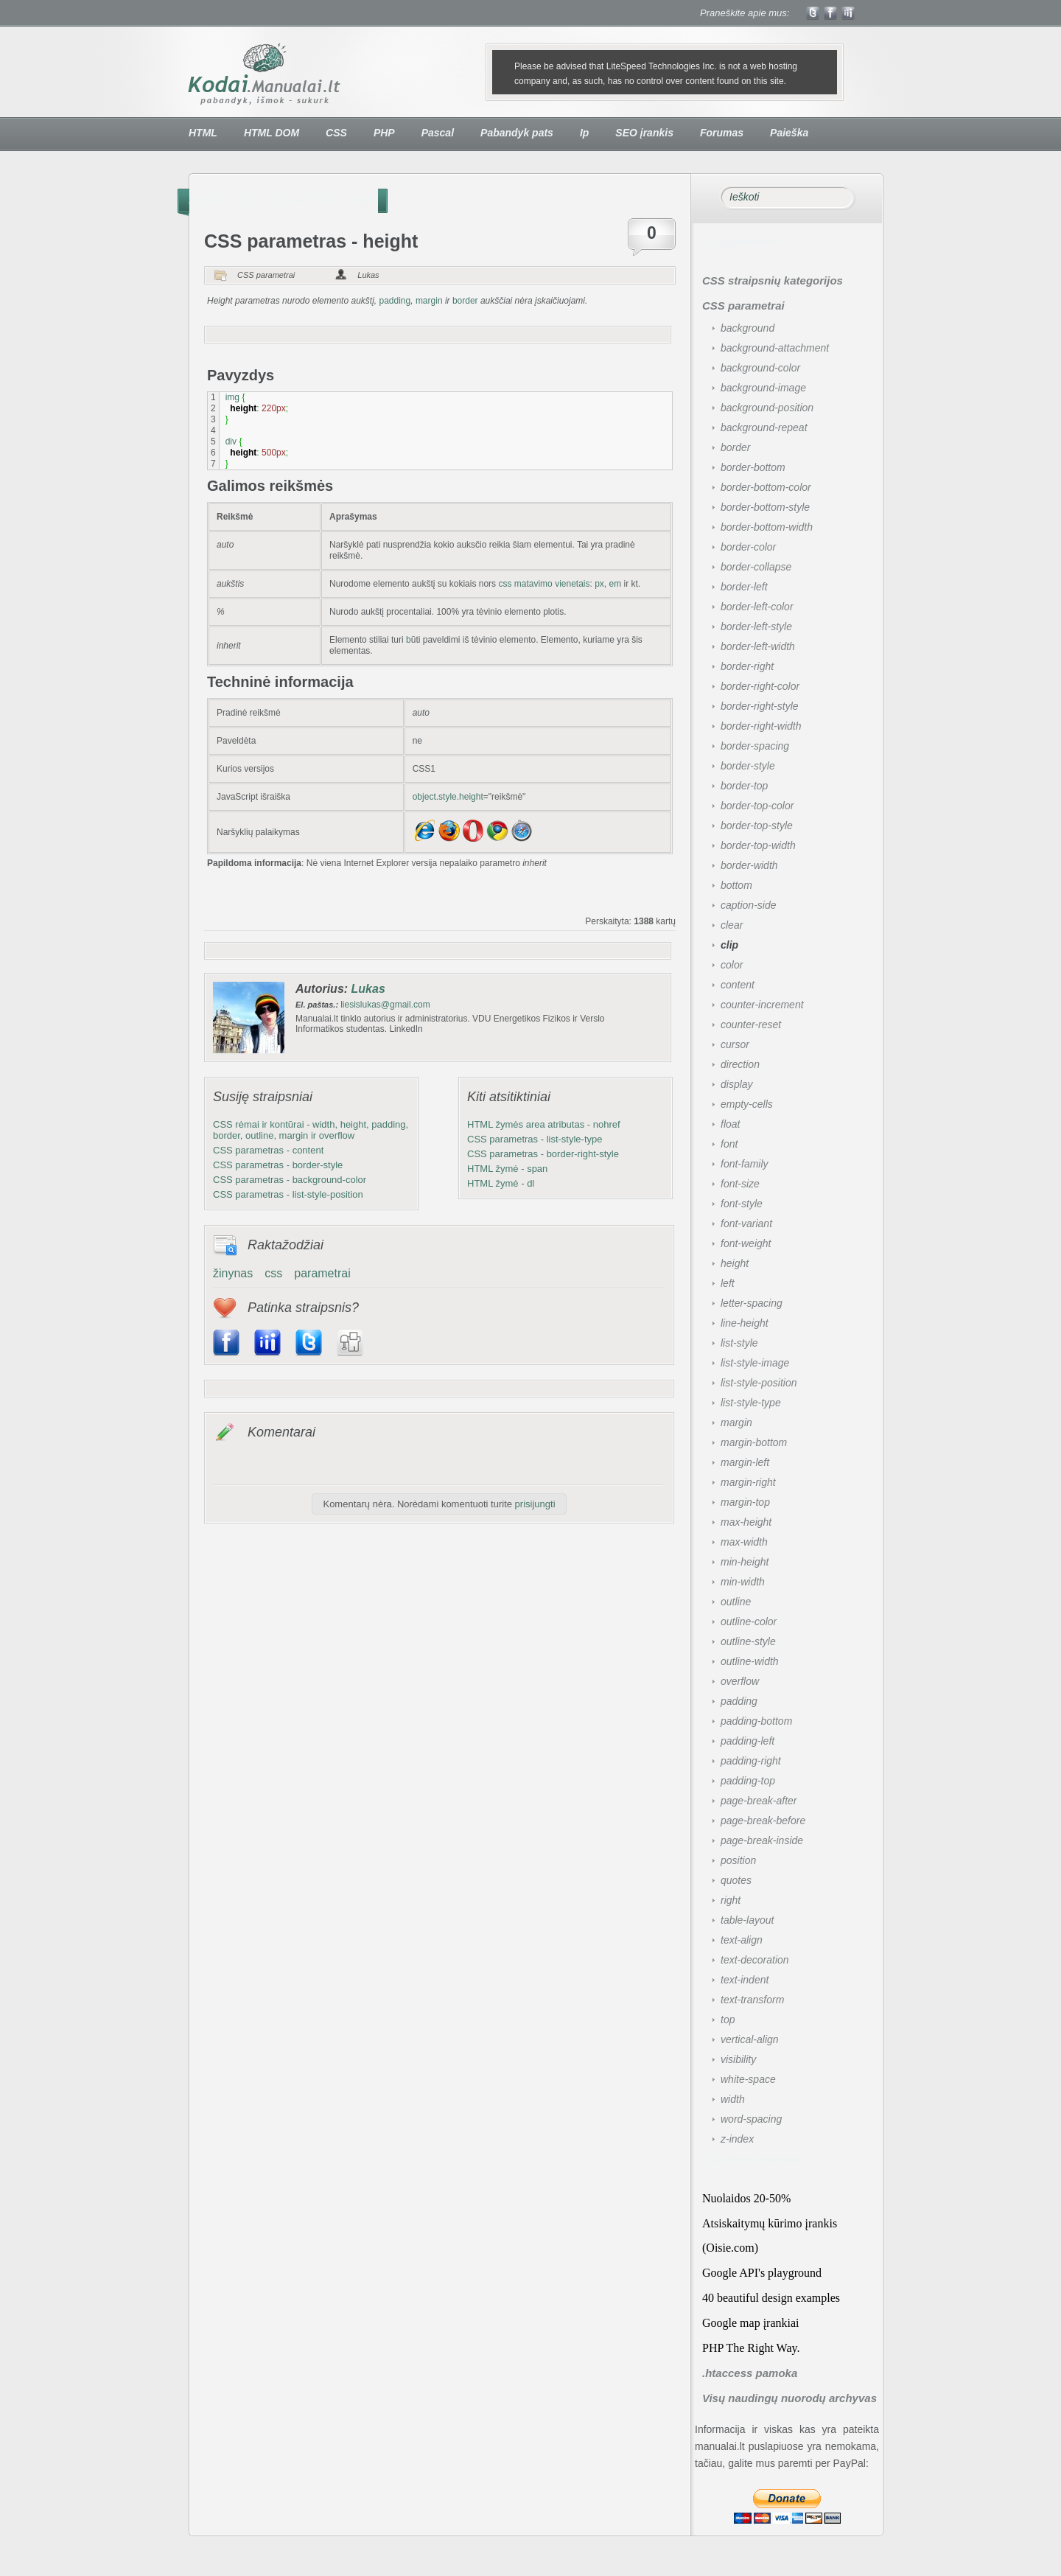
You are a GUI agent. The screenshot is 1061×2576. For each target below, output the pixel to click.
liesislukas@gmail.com (385, 1004)
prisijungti (535, 1503)
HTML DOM (271, 133)
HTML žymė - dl (500, 1183)
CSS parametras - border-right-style (543, 1153)
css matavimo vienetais (542, 584)
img (232, 397)
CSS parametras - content (268, 1150)
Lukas (368, 274)
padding (394, 301)
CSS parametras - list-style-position (288, 1194)
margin (429, 301)
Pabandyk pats (516, 133)
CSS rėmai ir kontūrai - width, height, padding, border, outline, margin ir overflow (310, 1130)
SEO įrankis (644, 133)
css (273, 1273)
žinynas (233, 1273)
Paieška (789, 133)
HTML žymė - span (507, 1168)
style (447, 797)
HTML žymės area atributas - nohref (543, 1124)
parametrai (322, 1273)
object (424, 797)
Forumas (721, 133)
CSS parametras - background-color (289, 1179)
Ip (584, 133)
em (615, 584)
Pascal (437, 133)
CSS (336, 133)
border (465, 301)
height (364, 200)
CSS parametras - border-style (278, 1164)
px (599, 584)
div (231, 441)
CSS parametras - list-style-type (535, 1139)
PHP (384, 133)
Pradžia (206, 200)
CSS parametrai (303, 200)
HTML (203, 133)
